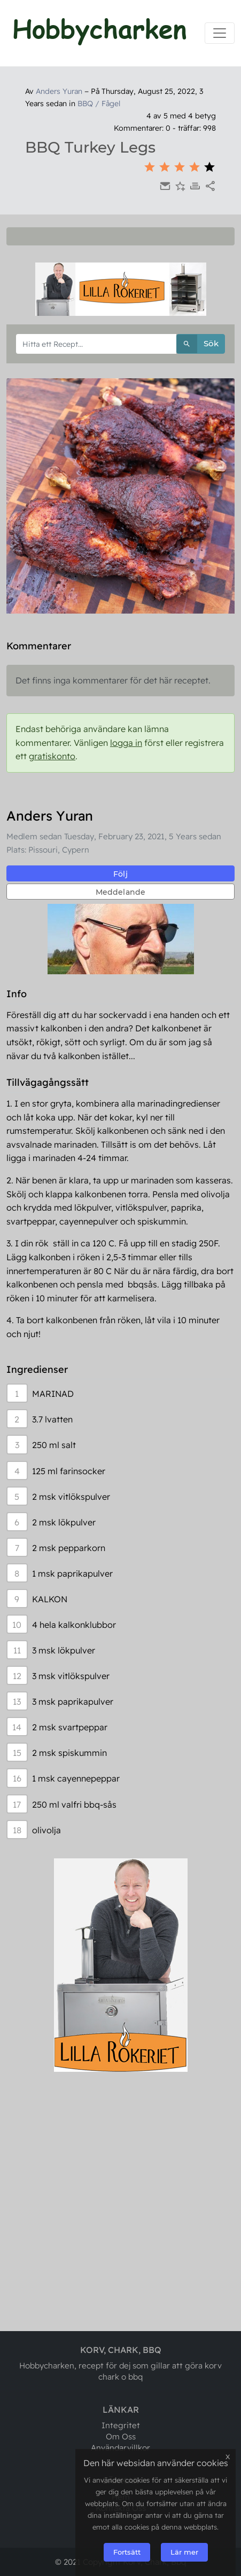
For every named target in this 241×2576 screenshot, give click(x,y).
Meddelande (121, 892)
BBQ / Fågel (98, 103)
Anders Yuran (59, 91)
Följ (120, 874)
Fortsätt (127, 2552)
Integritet (121, 2425)
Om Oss (121, 2436)
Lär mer (184, 2552)
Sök (197, 344)
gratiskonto (52, 756)
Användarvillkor (120, 2448)
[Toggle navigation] (220, 33)
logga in (126, 742)
